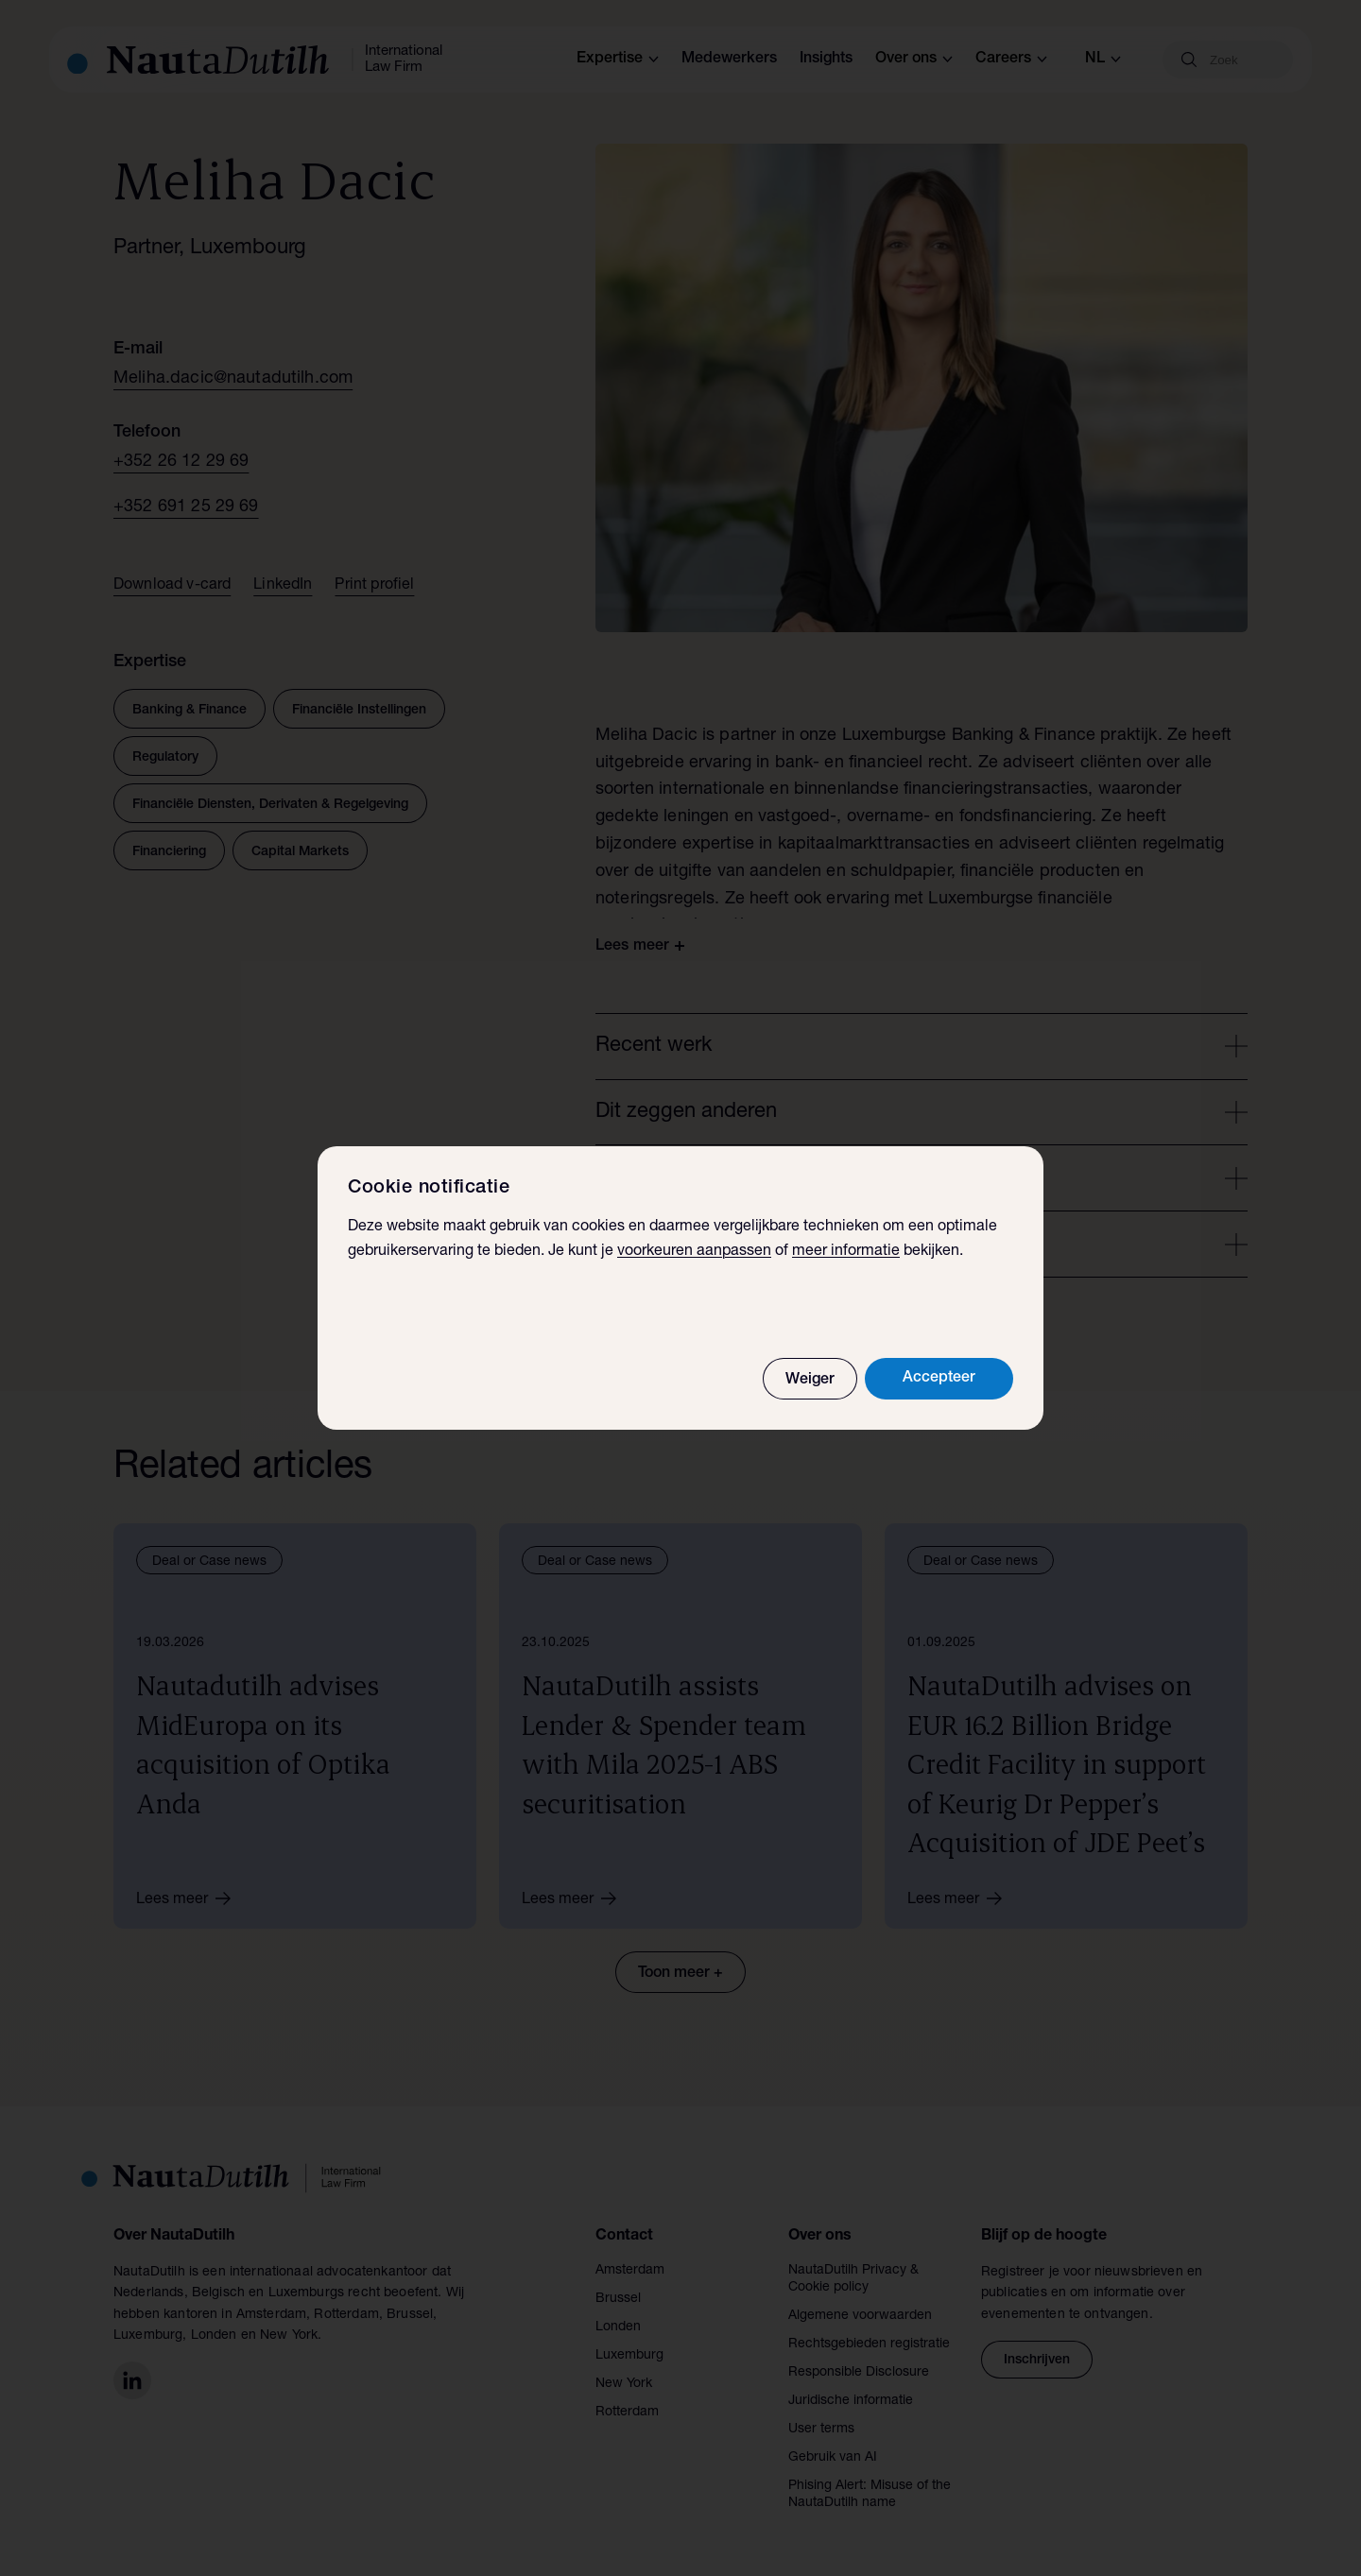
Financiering (169, 852)
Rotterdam (627, 2412)
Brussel (618, 2299)
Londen (618, 2327)
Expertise (618, 59)
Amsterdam (629, 2270)
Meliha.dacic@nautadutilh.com (233, 378)
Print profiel (374, 585)
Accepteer (939, 1378)
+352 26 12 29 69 (181, 462)
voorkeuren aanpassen (694, 1252)
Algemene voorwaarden (860, 2316)
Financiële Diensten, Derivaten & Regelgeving (270, 805)
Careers (1011, 59)
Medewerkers (729, 59)
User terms (821, 2429)
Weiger (810, 1380)
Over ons (914, 59)
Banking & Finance (189, 710)
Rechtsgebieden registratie (869, 2344)
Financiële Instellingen (359, 710)
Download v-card (172, 585)
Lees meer (190, 1898)
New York (623, 2384)
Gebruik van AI (832, 2457)
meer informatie (846, 1252)
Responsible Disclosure (858, 2372)
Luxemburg (629, 2355)
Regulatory (165, 757)
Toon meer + (680, 1974)
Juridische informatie (850, 2401)
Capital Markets (300, 852)
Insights (826, 59)
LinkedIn (282, 585)
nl (1103, 59)
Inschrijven (1037, 2360)
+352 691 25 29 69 (186, 507)
